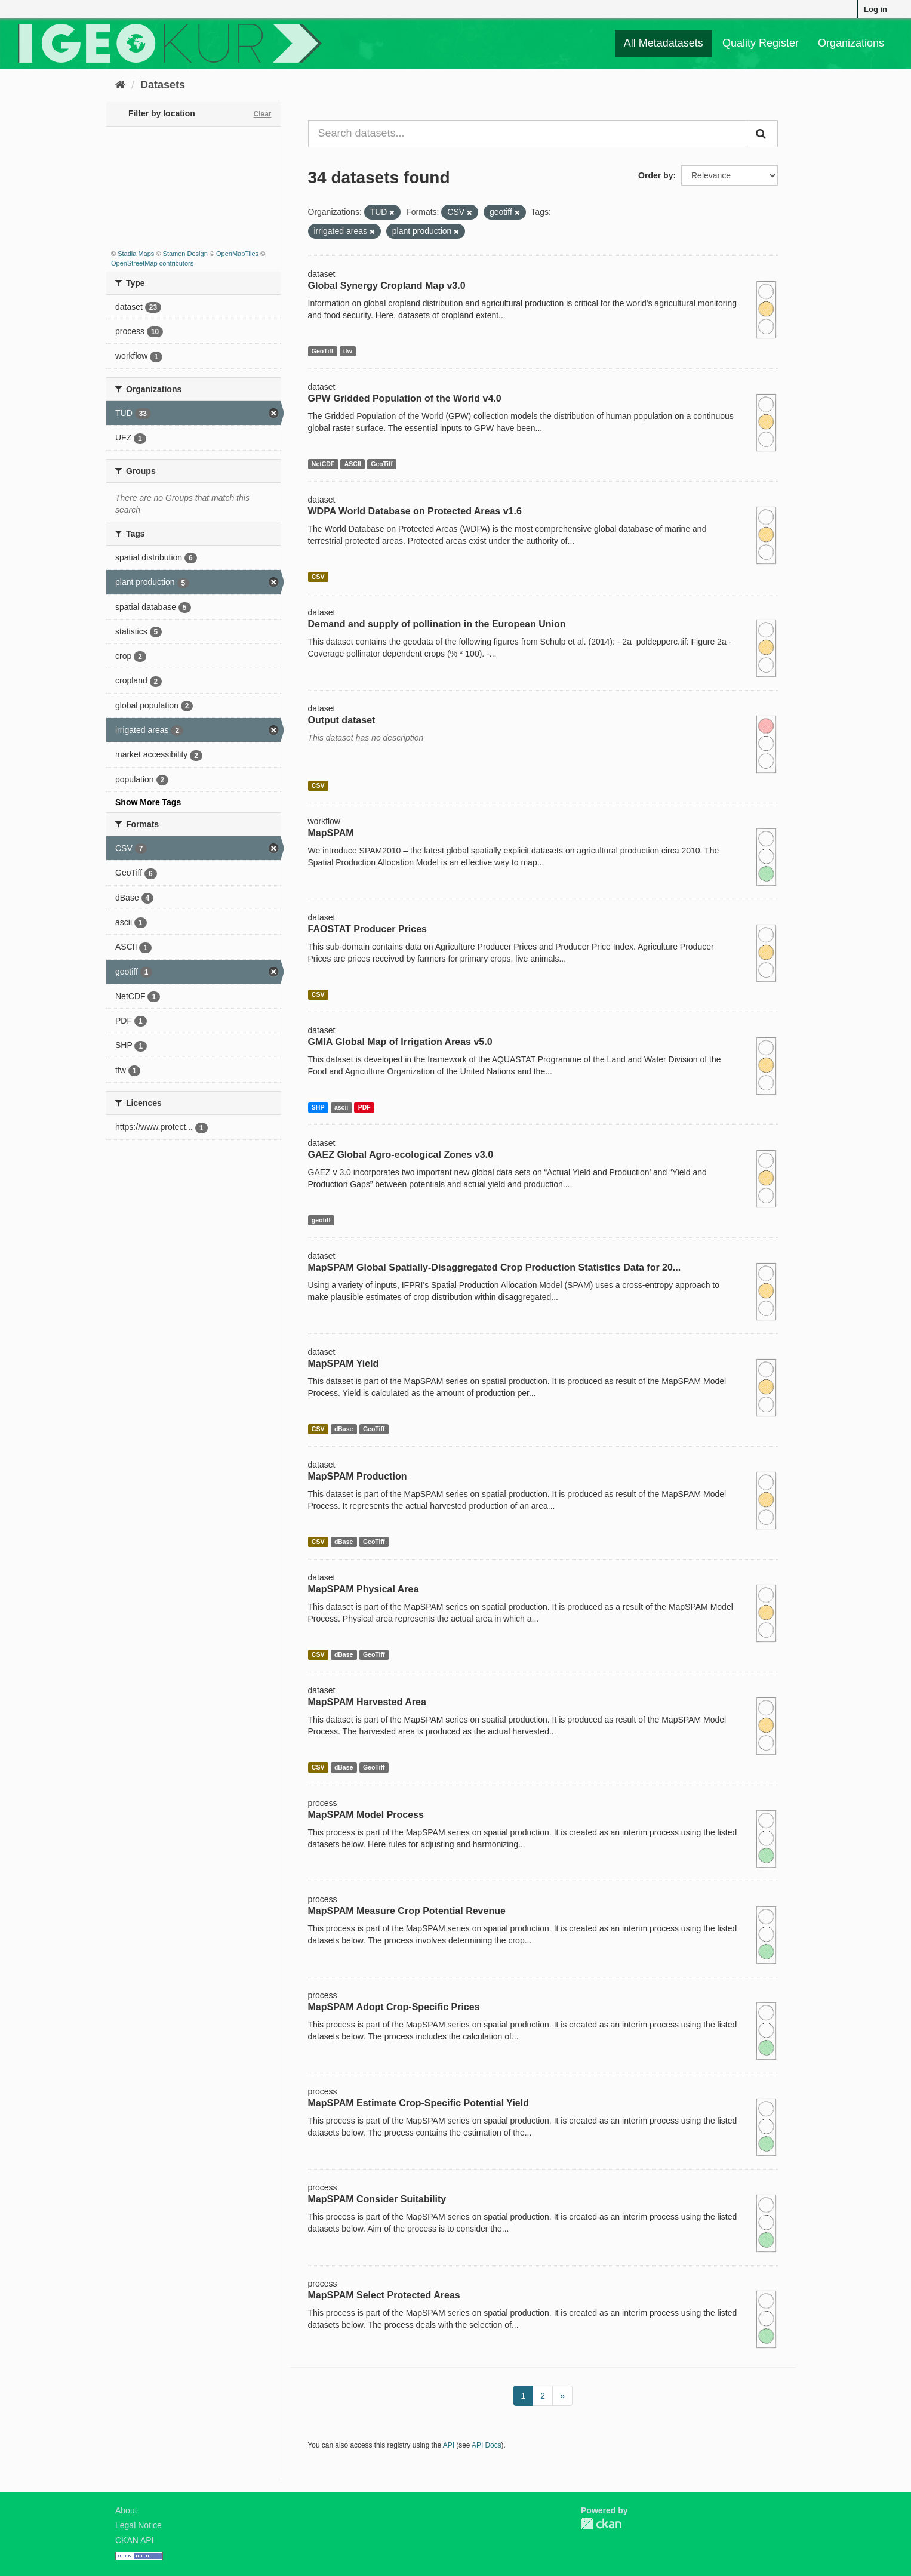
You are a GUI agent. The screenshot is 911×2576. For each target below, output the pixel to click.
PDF (364, 1107)
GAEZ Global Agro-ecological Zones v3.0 (401, 1155)
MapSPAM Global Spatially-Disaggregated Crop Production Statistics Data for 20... (494, 1267)
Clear (262, 114)
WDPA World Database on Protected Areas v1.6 (415, 511)
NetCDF (323, 463)
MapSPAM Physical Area (363, 1589)
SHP (318, 1107)
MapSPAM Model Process (366, 1815)
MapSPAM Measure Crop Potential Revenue (407, 1911)
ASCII (352, 463)
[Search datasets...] (527, 133)
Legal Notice (138, 2525)
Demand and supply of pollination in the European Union (437, 624)
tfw (347, 351)
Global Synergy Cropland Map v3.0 (387, 286)
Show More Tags (148, 802)
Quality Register (760, 43)
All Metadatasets (663, 43)
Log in (875, 9)
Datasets (162, 85)
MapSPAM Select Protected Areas (384, 2295)
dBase (343, 1428)
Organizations (851, 43)
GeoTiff (323, 351)
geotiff (321, 1220)
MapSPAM (331, 833)
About (126, 2510)
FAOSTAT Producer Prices (367, 929)
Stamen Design (185, 253)
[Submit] (762, 133)
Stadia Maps (136, 253)
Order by (655, 175)
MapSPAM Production (357, 1476)
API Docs (486, 2445)
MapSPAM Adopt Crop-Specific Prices (394, 2007)
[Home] (120, 85)
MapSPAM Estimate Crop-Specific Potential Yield (418, 2103)
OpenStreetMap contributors (152, 263)
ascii (341, 1107)
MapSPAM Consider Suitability (377, 2199)
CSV (318, 576)
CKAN (601, 2524)
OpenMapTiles (237, 253)
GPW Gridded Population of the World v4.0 (404, 398)
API (448, 2445)
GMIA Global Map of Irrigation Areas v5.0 (400, 1042)
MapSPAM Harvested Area (367, 1702)
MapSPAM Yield (343, 1363)
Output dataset (342, 720)
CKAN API (134, 2540)
